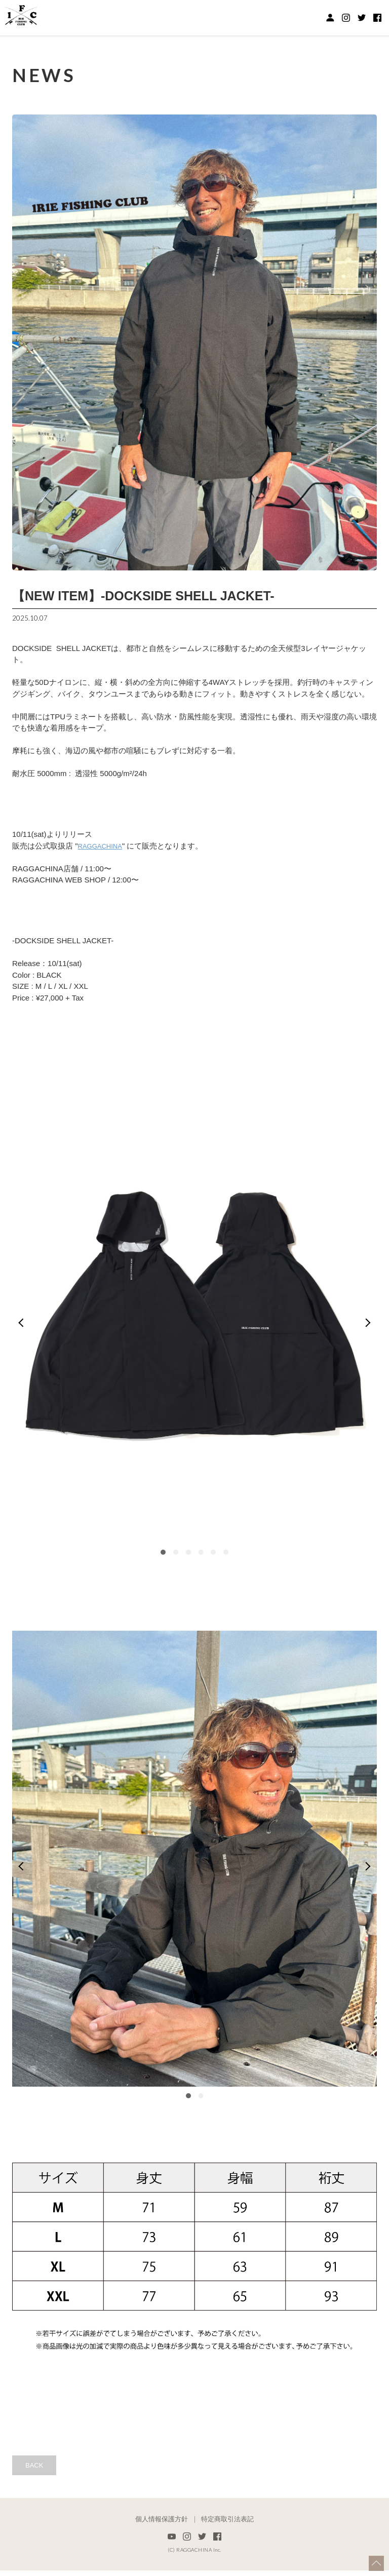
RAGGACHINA (103, 845)
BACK (37, 2469)
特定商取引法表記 (227, 2524)
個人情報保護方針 (161, 2524)
